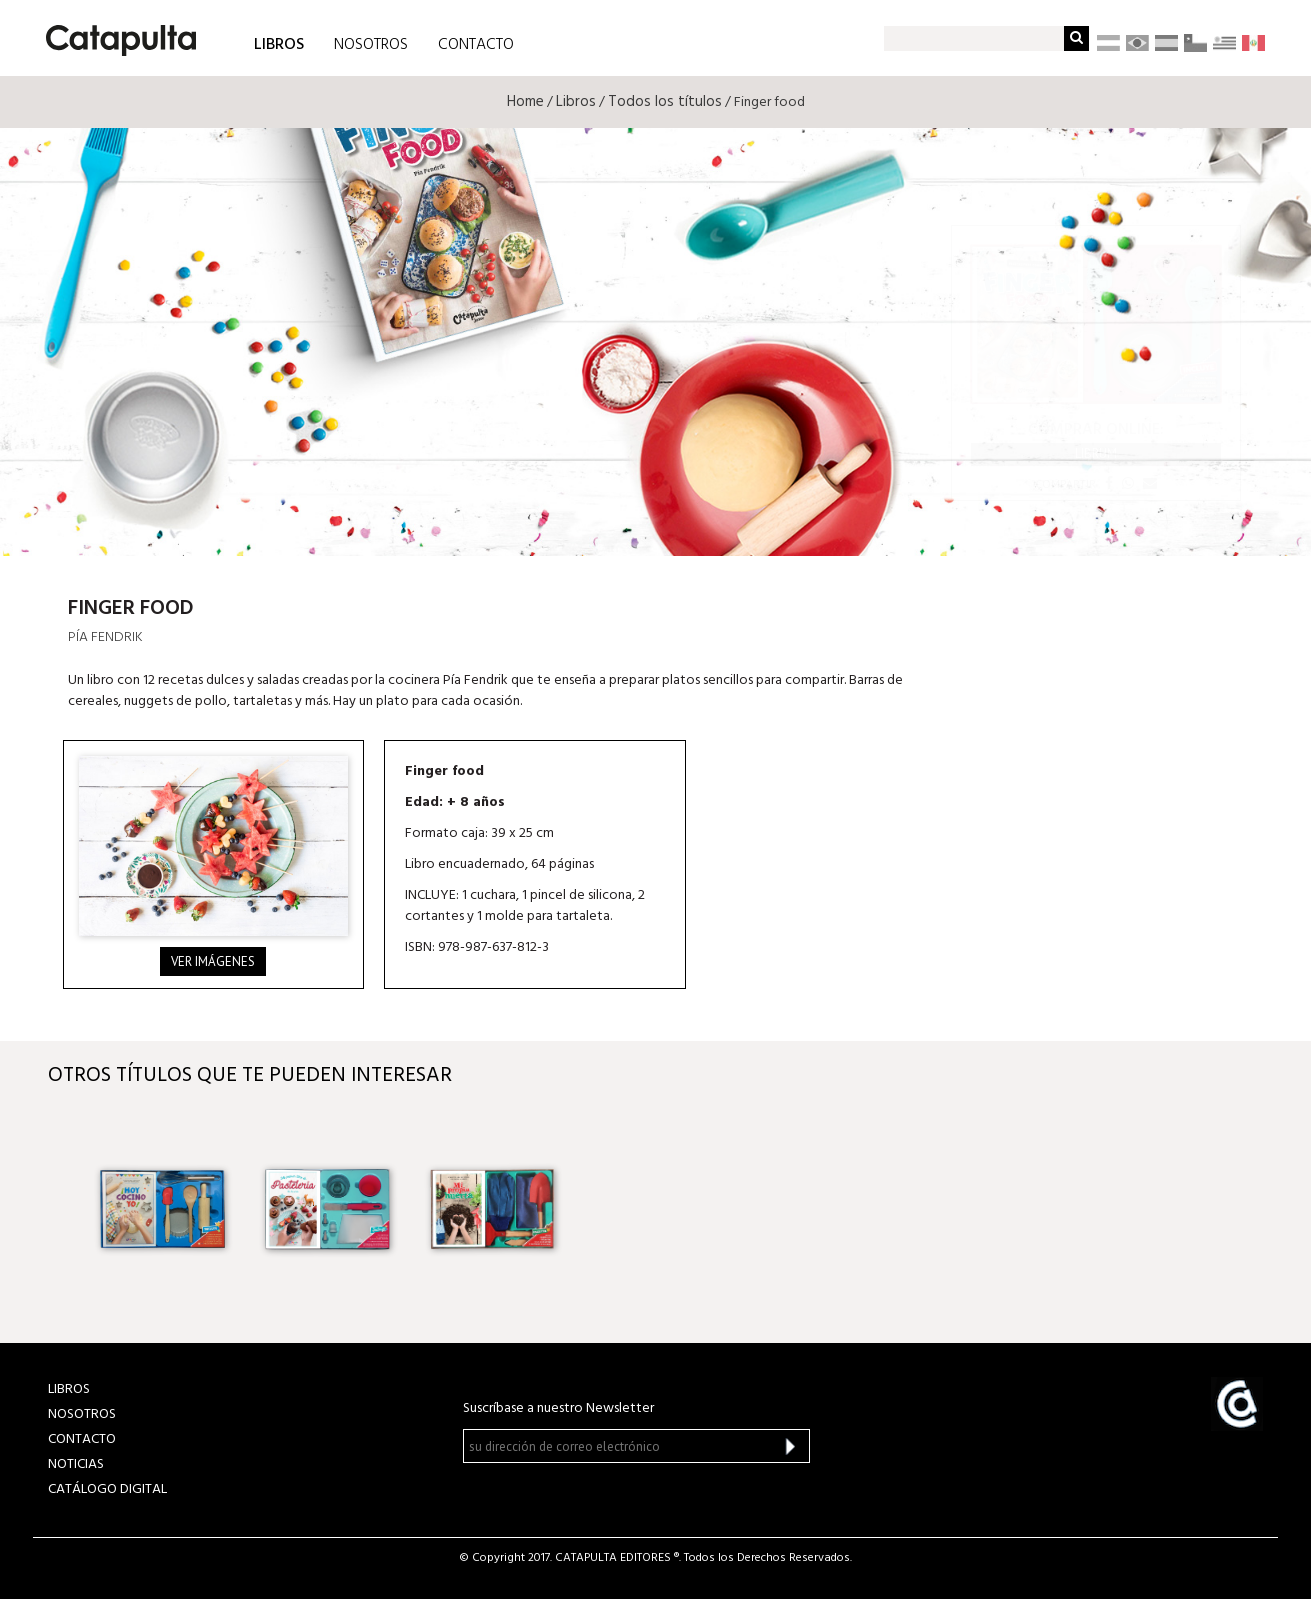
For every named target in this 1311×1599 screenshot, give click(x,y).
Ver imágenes (213, 961)
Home (525, 102)
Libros (576, 102)
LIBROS (279, 43)
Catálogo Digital (107, 1489)
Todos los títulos (665, 102)
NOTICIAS (76, 1464)
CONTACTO (476, 45)
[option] (162, 1209)
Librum (1096, 453)
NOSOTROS (371, 45)
